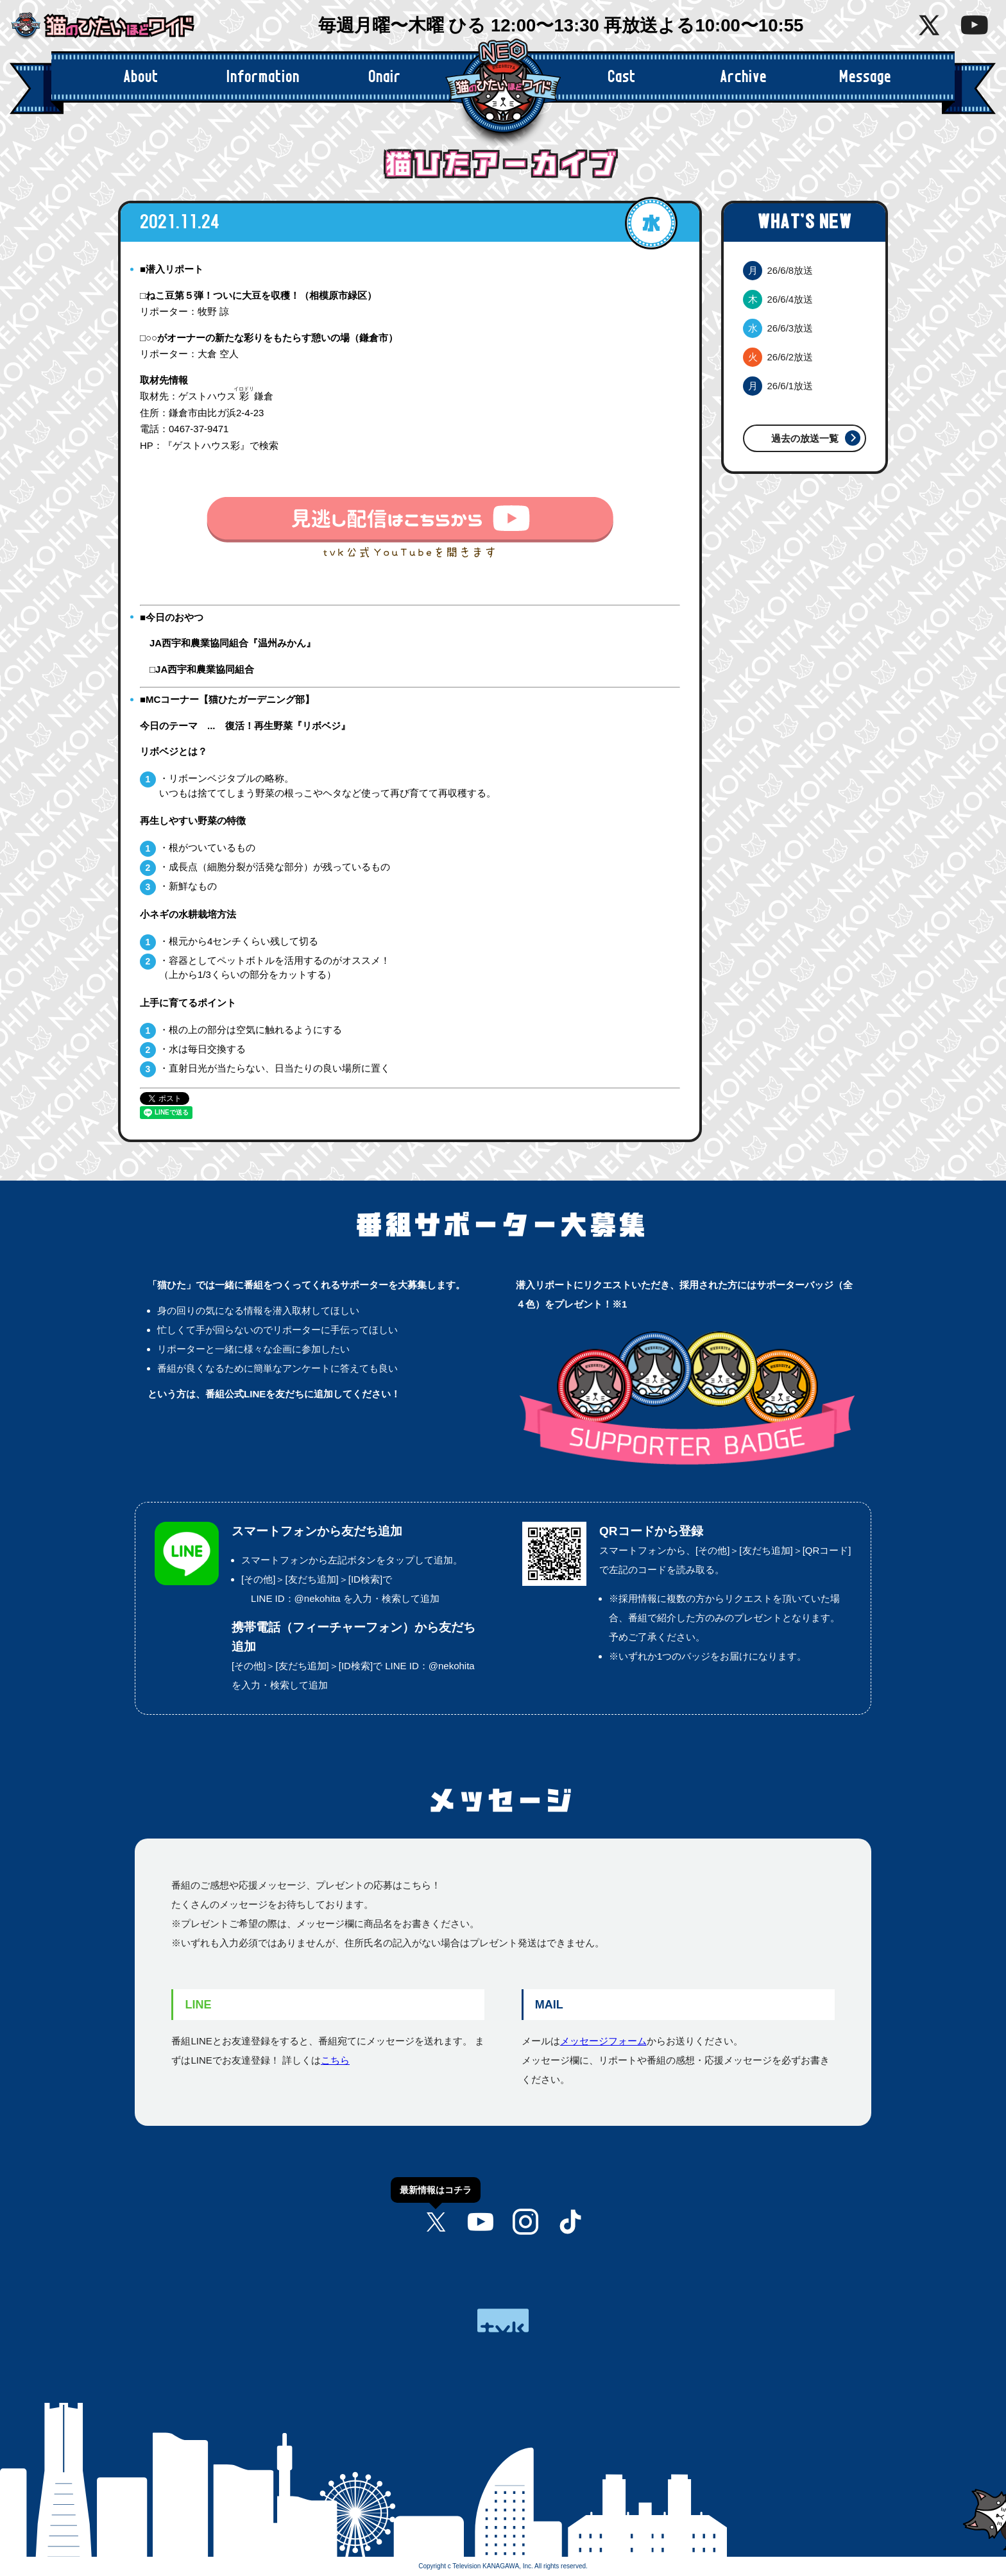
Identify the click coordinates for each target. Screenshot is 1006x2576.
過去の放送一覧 (805, 438)
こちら (335, 2060)
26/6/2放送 (778, 356)
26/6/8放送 (778, 270)
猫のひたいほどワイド (112, 26)
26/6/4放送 (778, 299)
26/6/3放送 (778, 328)
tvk (503, 2320)
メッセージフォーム (603, 2040)
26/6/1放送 (778, 385)
